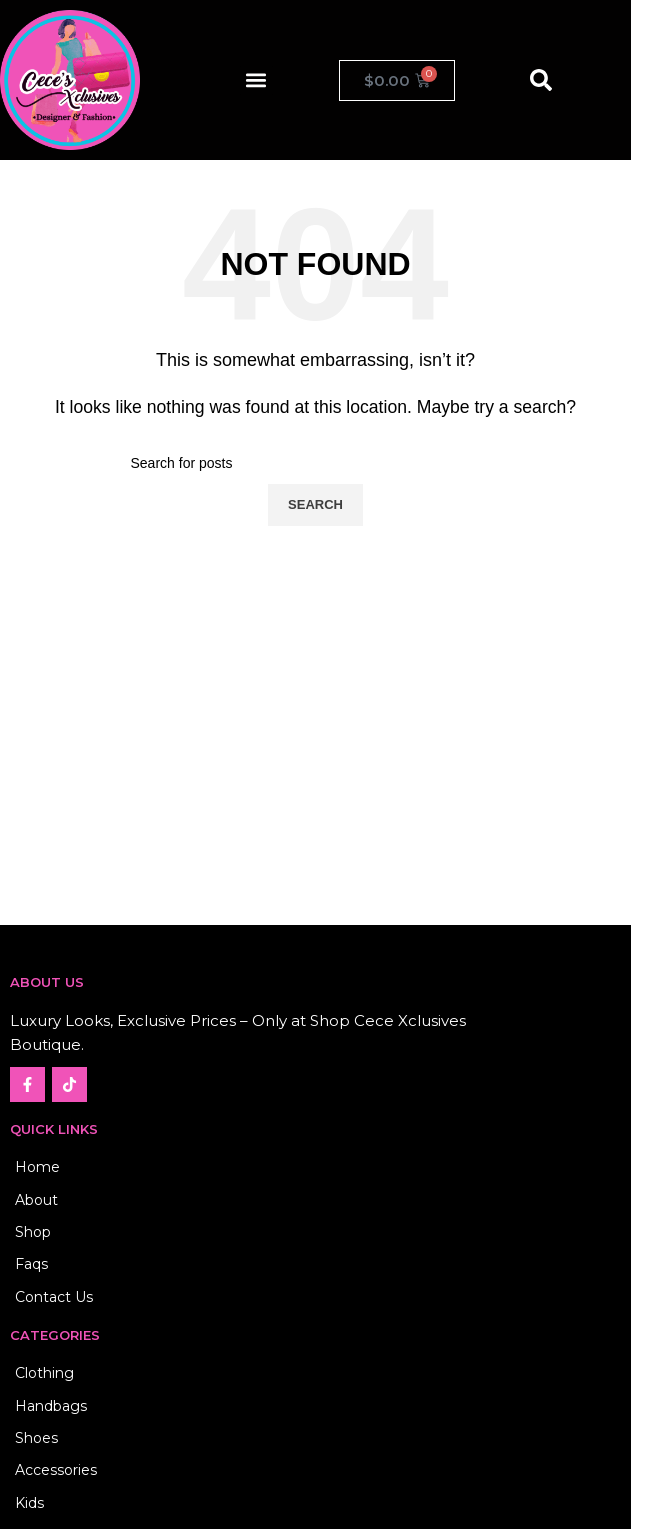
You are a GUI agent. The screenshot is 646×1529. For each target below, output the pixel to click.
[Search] (316, 463)
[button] (256, 80)
